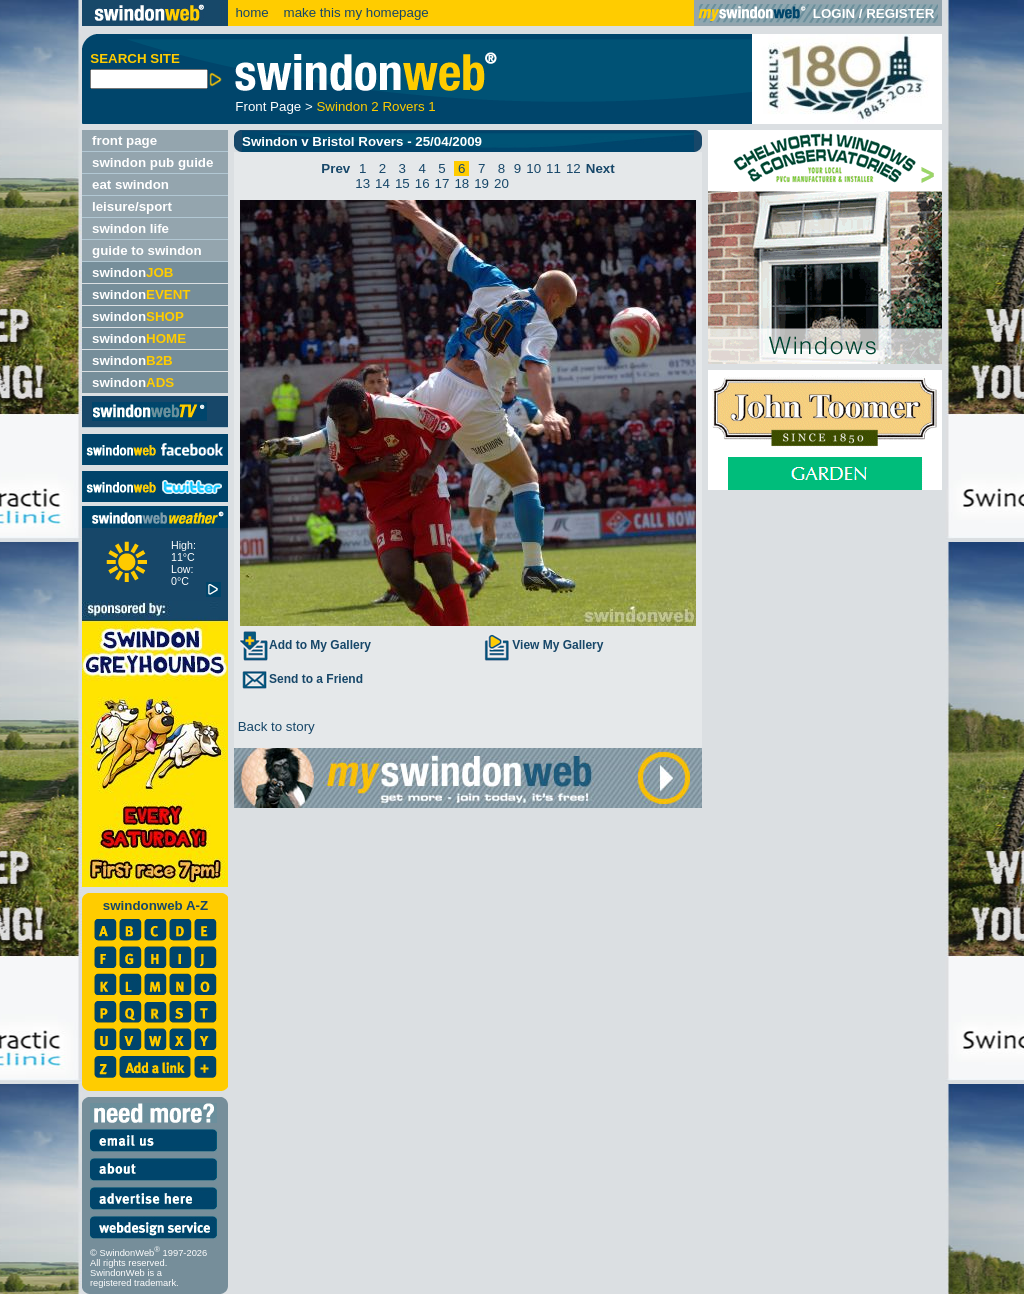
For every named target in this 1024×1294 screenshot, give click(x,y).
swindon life (130, 228)
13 (362, 183)
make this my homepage (354, 12)
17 (442, 183)
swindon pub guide (152, 162)
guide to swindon (147, 250)
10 (533, 168)
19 (481, 183)
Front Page (268, 106)
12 (573, 168)
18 (461, 183)
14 (382, 183)
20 (501, 183)
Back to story (274, 726)
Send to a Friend (301, 679)
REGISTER (900, 13)
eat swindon (130, 184)
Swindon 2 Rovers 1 (375, 106)
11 (553, 168)
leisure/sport (132, 206)
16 (422, 183)
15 (402, 183)
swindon (132, 272)
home (251, 12)
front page (124, 140)
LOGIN (834, 13)
